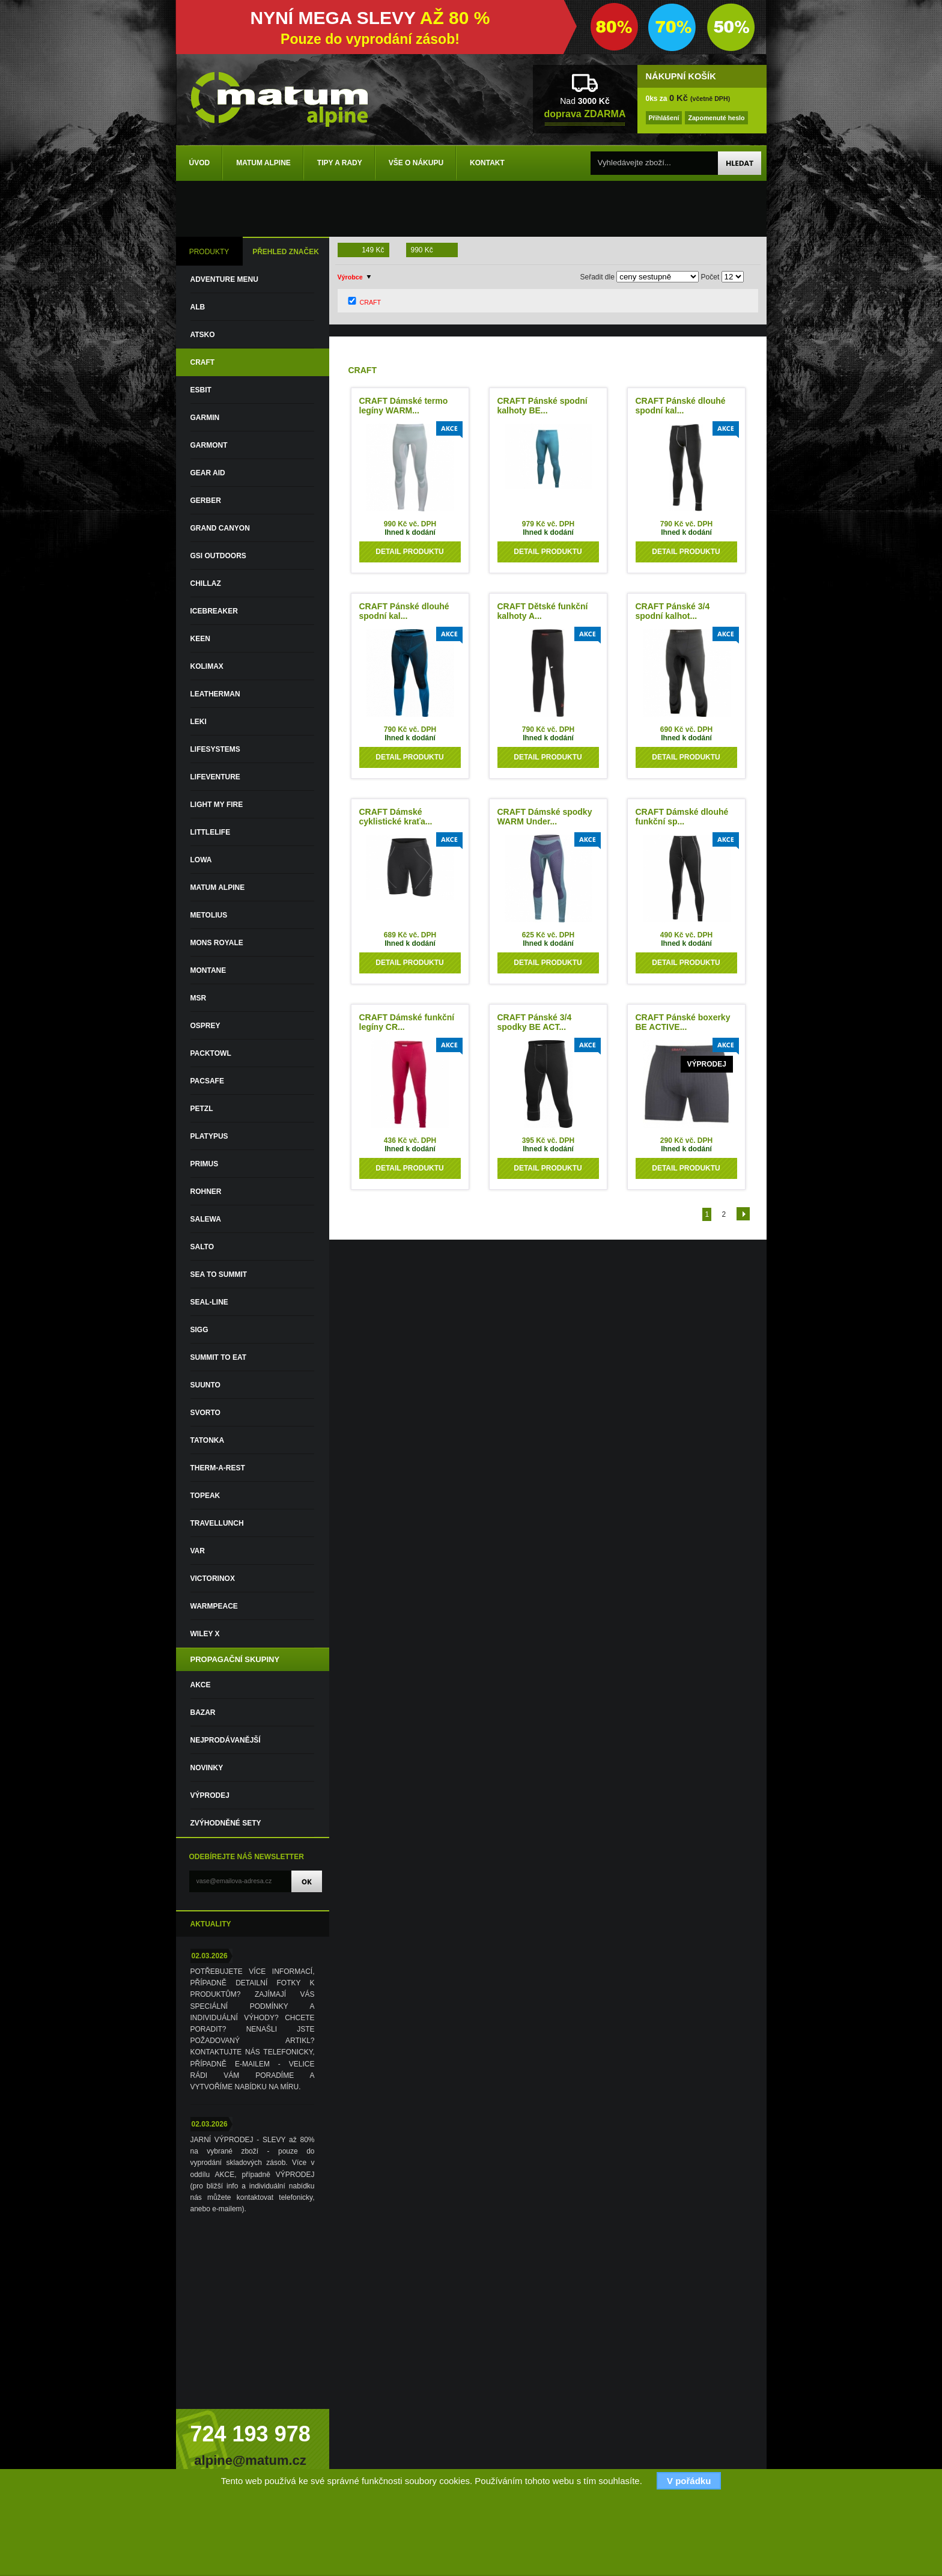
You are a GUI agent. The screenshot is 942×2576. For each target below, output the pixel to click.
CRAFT (202, 362)
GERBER (205, 500)
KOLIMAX (206, 666)
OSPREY (205, 1026)
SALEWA (205, 1219)
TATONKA (207, 1440)
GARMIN (205, 417)
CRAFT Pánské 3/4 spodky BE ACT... (534, 1022)
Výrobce (350, 277)
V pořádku (689, 2481)
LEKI (198, 721)
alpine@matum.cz (250, 2460)
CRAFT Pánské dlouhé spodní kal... (681, 405)
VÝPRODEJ (209, 1795)
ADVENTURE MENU (224, 279)
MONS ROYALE (216, 943)
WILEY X (205, 1634)
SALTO (202, 1247)
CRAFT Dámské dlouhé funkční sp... (682, 816)
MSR (198, 998)
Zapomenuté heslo (716, 117)
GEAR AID (207, 473)
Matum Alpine (263, 163)
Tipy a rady (339, 163)
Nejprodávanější (225, 1740)
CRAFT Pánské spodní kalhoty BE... (542, 405)
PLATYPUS (209, 1136)
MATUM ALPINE (217, 887)
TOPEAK (205, 1495)
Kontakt (487, 163)
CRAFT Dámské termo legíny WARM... (403, 405)
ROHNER (206, 1191)
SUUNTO (205, 1385)
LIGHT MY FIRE (216, 804)
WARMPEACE (214, 1606)
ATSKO (202, 334)
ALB (197, 307)
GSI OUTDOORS (218, 556)
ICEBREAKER (214, 611)
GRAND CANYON (220, 528)
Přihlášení (664, 117)
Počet (710, 277)
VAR (197, 1551)
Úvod (199, 163)
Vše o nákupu (416, 163)
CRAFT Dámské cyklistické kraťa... (396, 816)
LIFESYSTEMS (215, 749)
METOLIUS (209, 915)
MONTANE (208, 970)
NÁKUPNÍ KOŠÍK (681, 76)
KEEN (200, 639)
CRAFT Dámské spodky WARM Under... (544, 816)
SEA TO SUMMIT (219, 1274)
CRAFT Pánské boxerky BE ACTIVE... (683, 1022)
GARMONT (209, 445)
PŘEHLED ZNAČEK (285, 252)
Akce (200, 1685)
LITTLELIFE (210, 832)
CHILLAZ (205, 583)
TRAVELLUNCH (217, 1523)
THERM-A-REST (217, 1468)
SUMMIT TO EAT (218, 1357)
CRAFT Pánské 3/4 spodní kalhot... (673, 611)
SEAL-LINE (209, 1302)
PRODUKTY (209, 252)
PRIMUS (204, 1164)
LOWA (201, 860)
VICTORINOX (212, 1578)
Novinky (206, 1768)
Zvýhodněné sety (225, 1823)
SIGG (199, 1330)
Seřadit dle (597, 277)
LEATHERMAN (215, 694)
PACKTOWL (210, 1053)
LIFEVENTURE (215, 777)
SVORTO (205, 1412)
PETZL (201, 1108)
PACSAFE (207, 1081)
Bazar (203, 1712)
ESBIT (200, 390)
